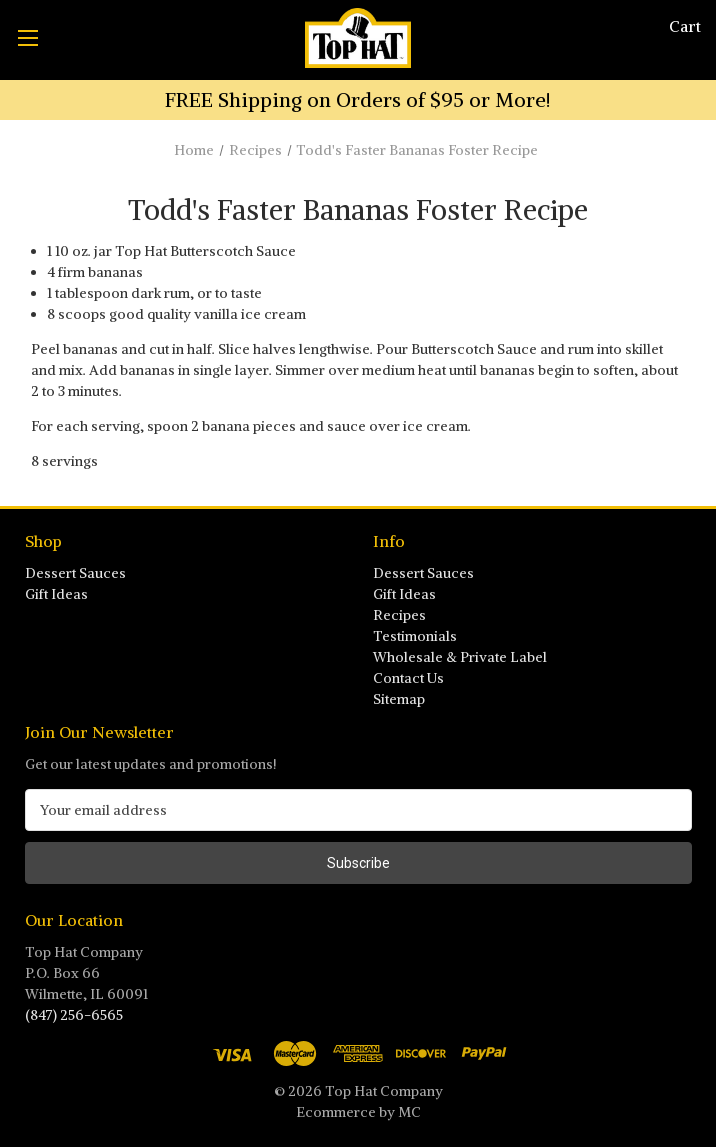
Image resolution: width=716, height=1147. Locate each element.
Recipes (399, 615)
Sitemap (399, 699)
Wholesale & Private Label (460, 657)
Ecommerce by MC (358, 1112)
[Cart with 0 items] (685, 26)
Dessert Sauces (75, 573)
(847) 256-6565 (74, 1015)
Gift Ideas (56, 594)
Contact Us (408, 678)
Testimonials (415, 636)
